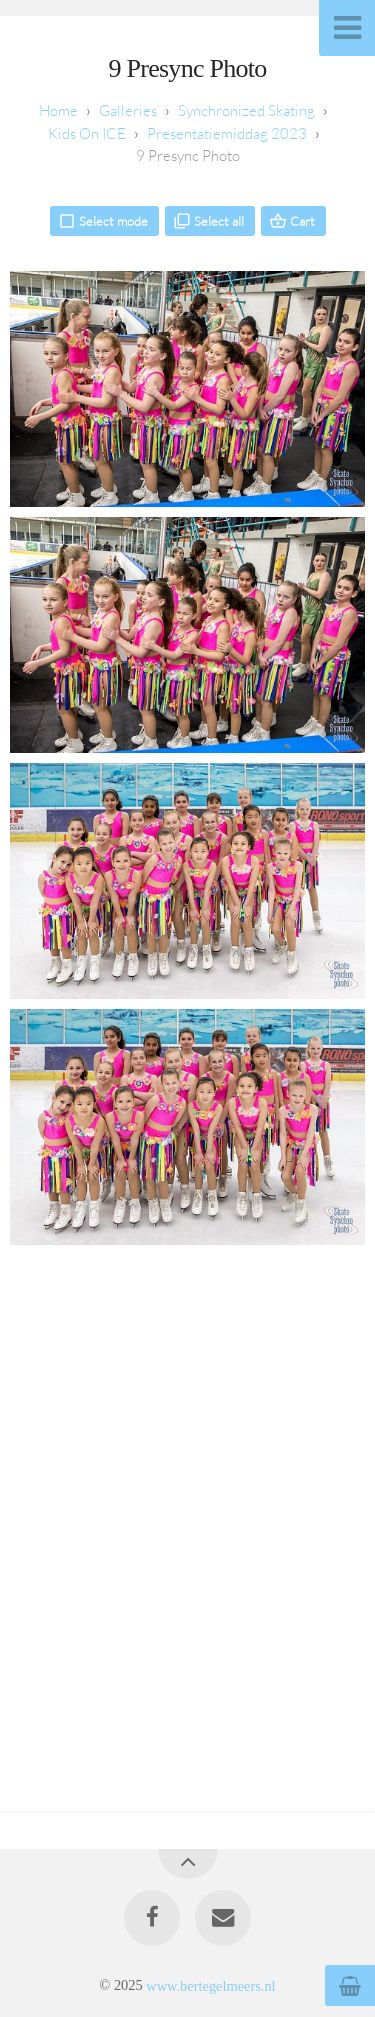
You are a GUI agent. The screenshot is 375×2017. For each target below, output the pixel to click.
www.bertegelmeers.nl (210, 1985)
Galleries (128, 110)
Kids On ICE (87, 133)
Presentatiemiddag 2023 (227, 133)
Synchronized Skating (246, 110)
